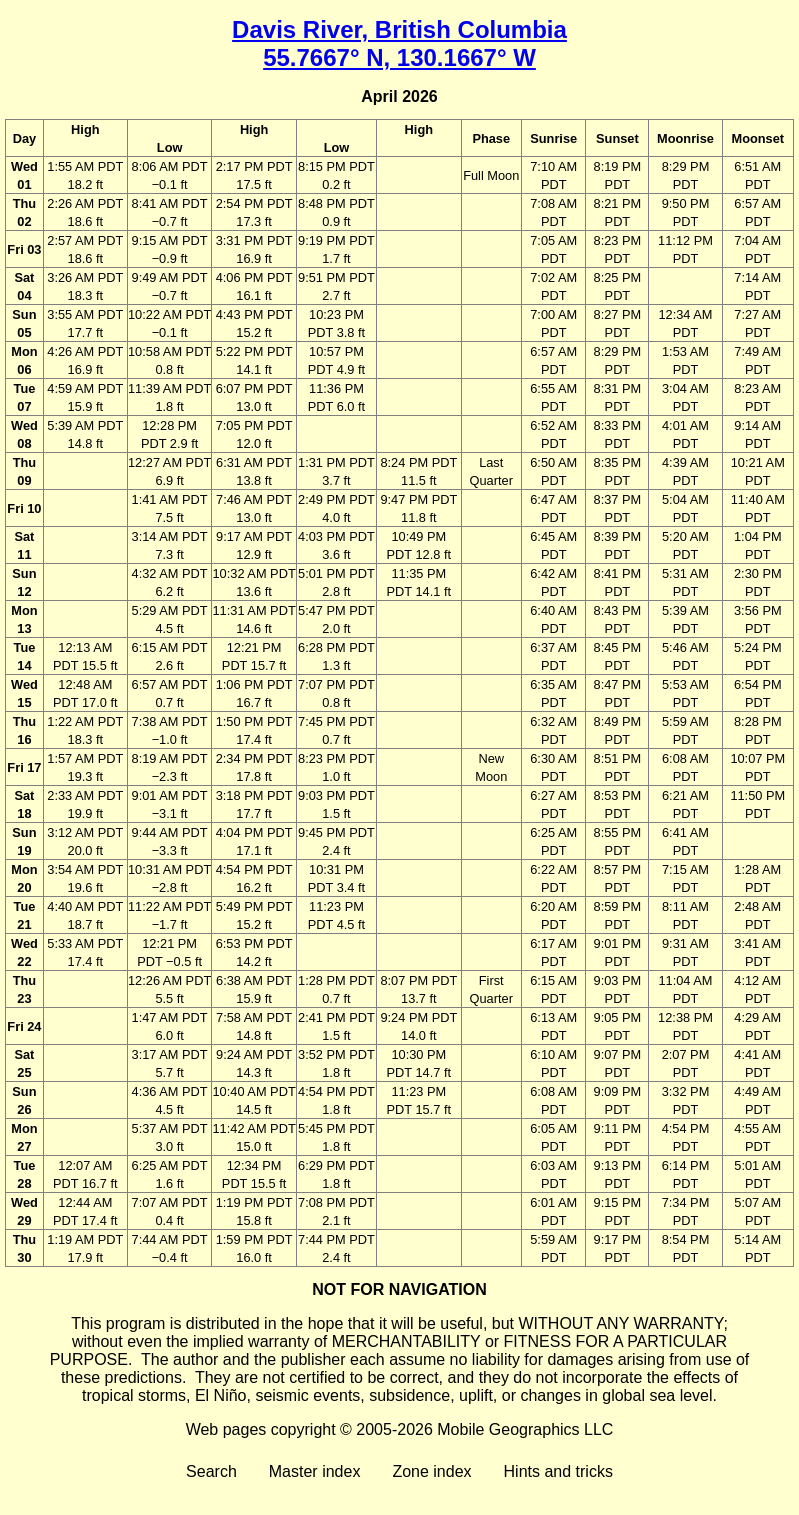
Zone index (431, 1471)
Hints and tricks (558, 1471)
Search (211, 1471)
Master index (315, 1471)
